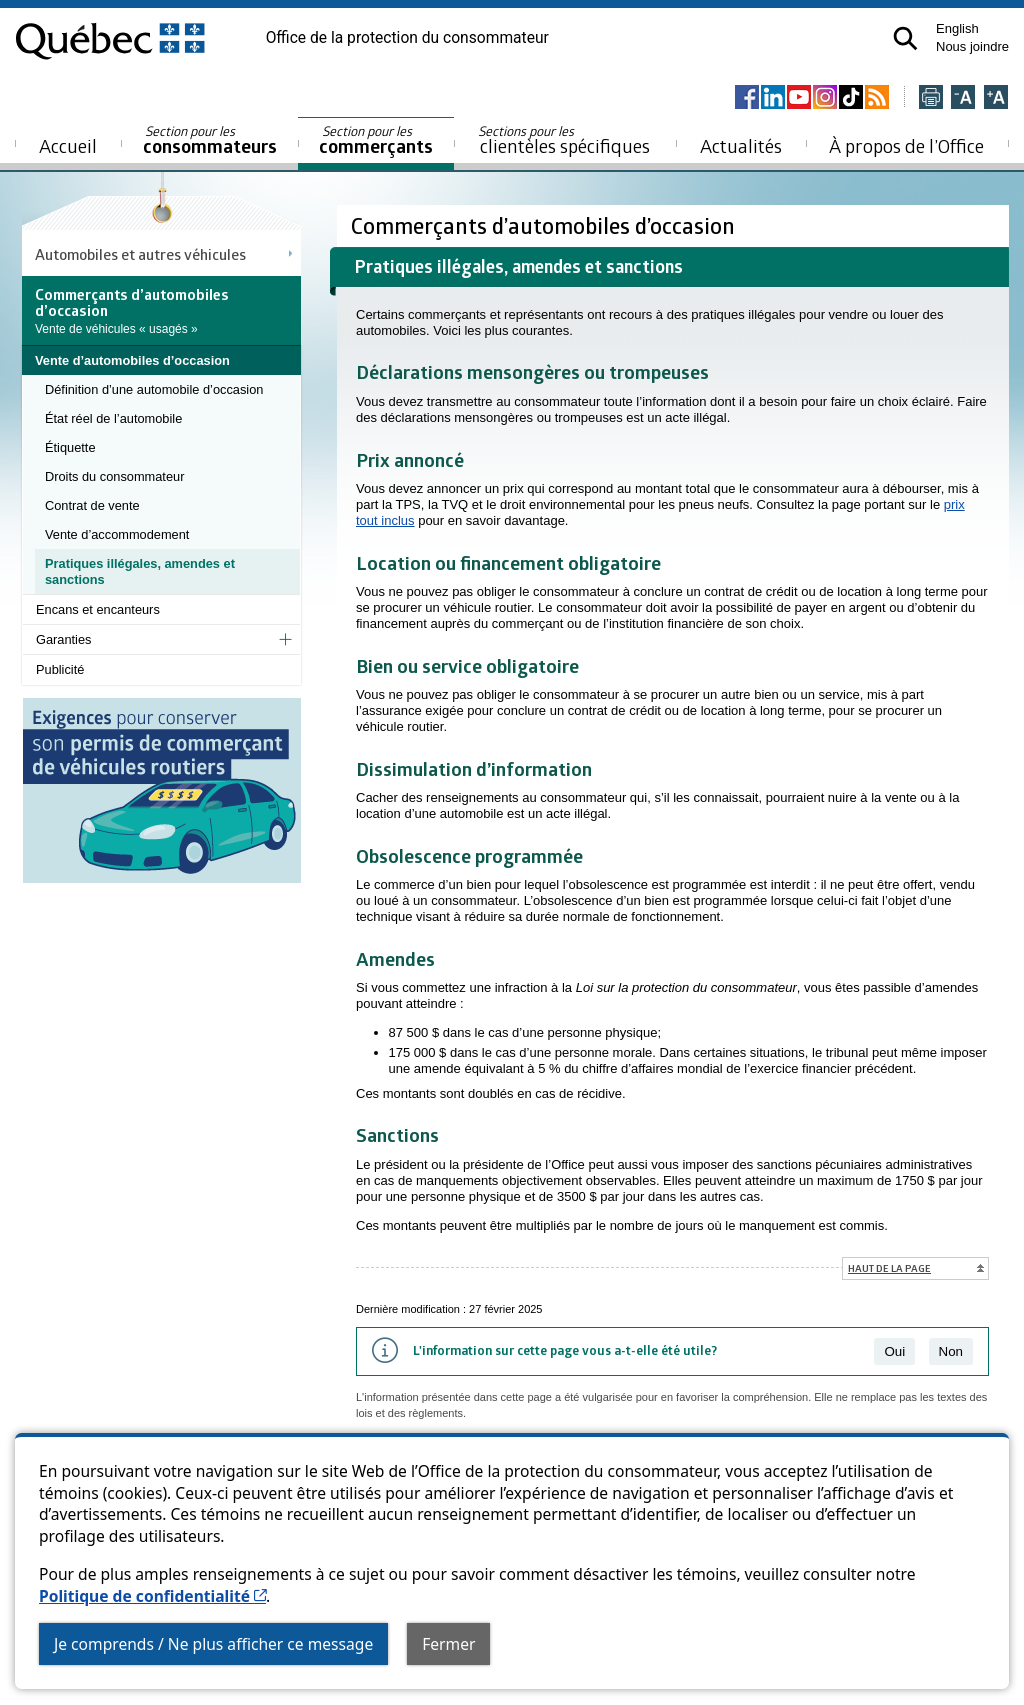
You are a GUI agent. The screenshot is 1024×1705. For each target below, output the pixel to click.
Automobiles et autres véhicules (140, 254)
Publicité (60, 669)
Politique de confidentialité (152, 1596)
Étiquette (70, 447)
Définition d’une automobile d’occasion (154, 389)
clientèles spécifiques (564, 140)
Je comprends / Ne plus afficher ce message (213, 1644)
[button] (905, 38)
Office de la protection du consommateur (407, 38)
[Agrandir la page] (996, 98)
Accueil (68, 145)
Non (951, 1351)
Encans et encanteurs (98, 609)
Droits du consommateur (114, 476)
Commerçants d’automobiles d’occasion (545, 225)
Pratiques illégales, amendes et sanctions (140, 571)
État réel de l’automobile (113, 418)
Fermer (448, 1644)
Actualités (741, 145)
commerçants (376, 140)
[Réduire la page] (963, 98)
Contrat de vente (92, 505)
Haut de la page (889, 1268)
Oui (894, 1351)
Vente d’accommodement (117, 534)
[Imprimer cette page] (931, 98)
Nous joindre (972, 46)
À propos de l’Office (906, 145)
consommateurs (210, 140)
